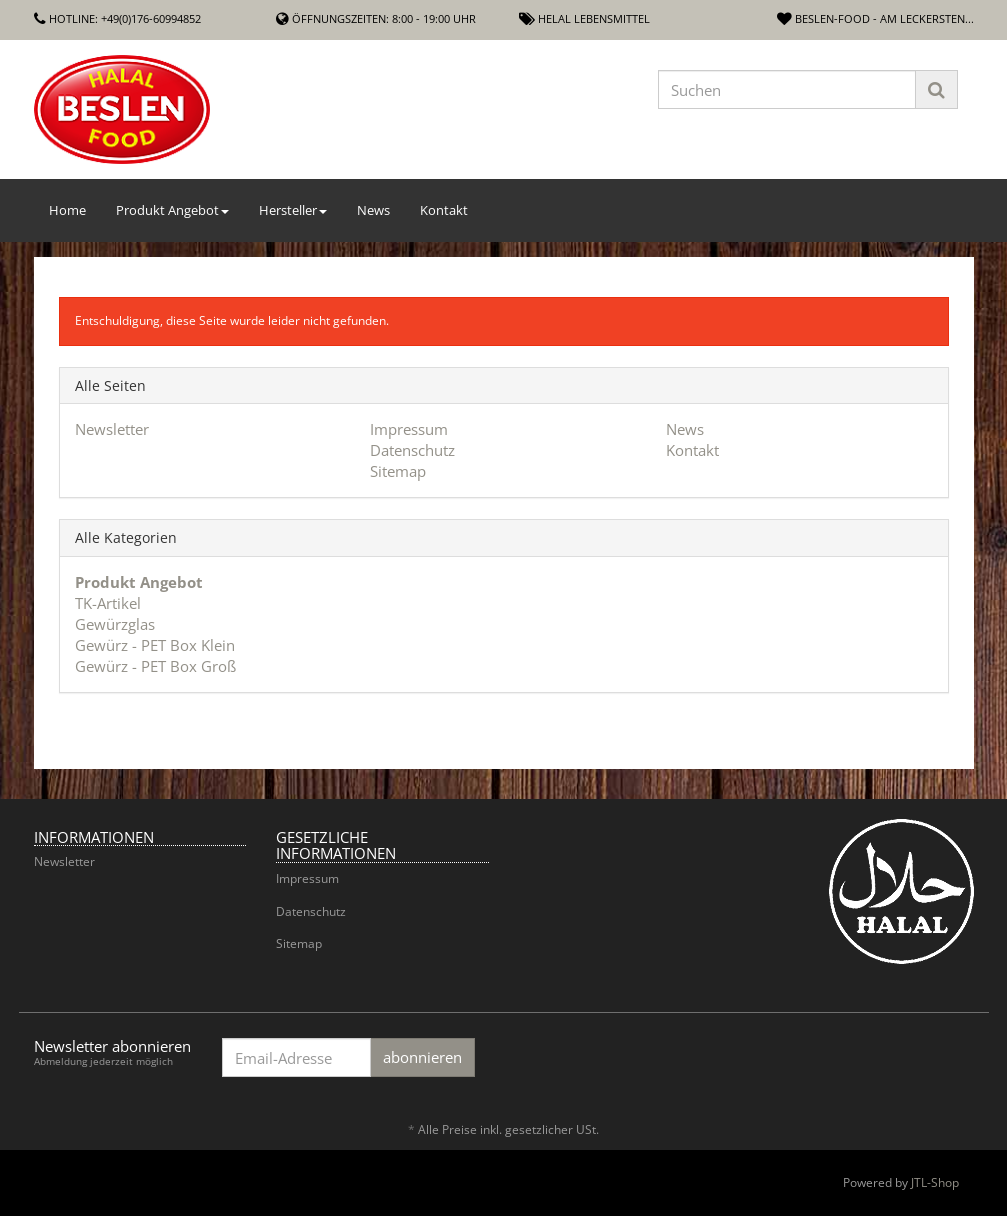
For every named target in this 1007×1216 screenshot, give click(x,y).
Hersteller (293, 210)
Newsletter (112, 429)
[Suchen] (787, 89)
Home (67, 210)
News (373, 210)
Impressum (409, 429)
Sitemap (398, 471)
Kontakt (444, 210)
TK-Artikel (108, 603)
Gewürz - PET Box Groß (155, 666)
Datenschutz (412, 450)
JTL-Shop (935, 1182)
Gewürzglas (115, 624)
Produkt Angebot (172, 210)
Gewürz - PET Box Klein (155, 645)
